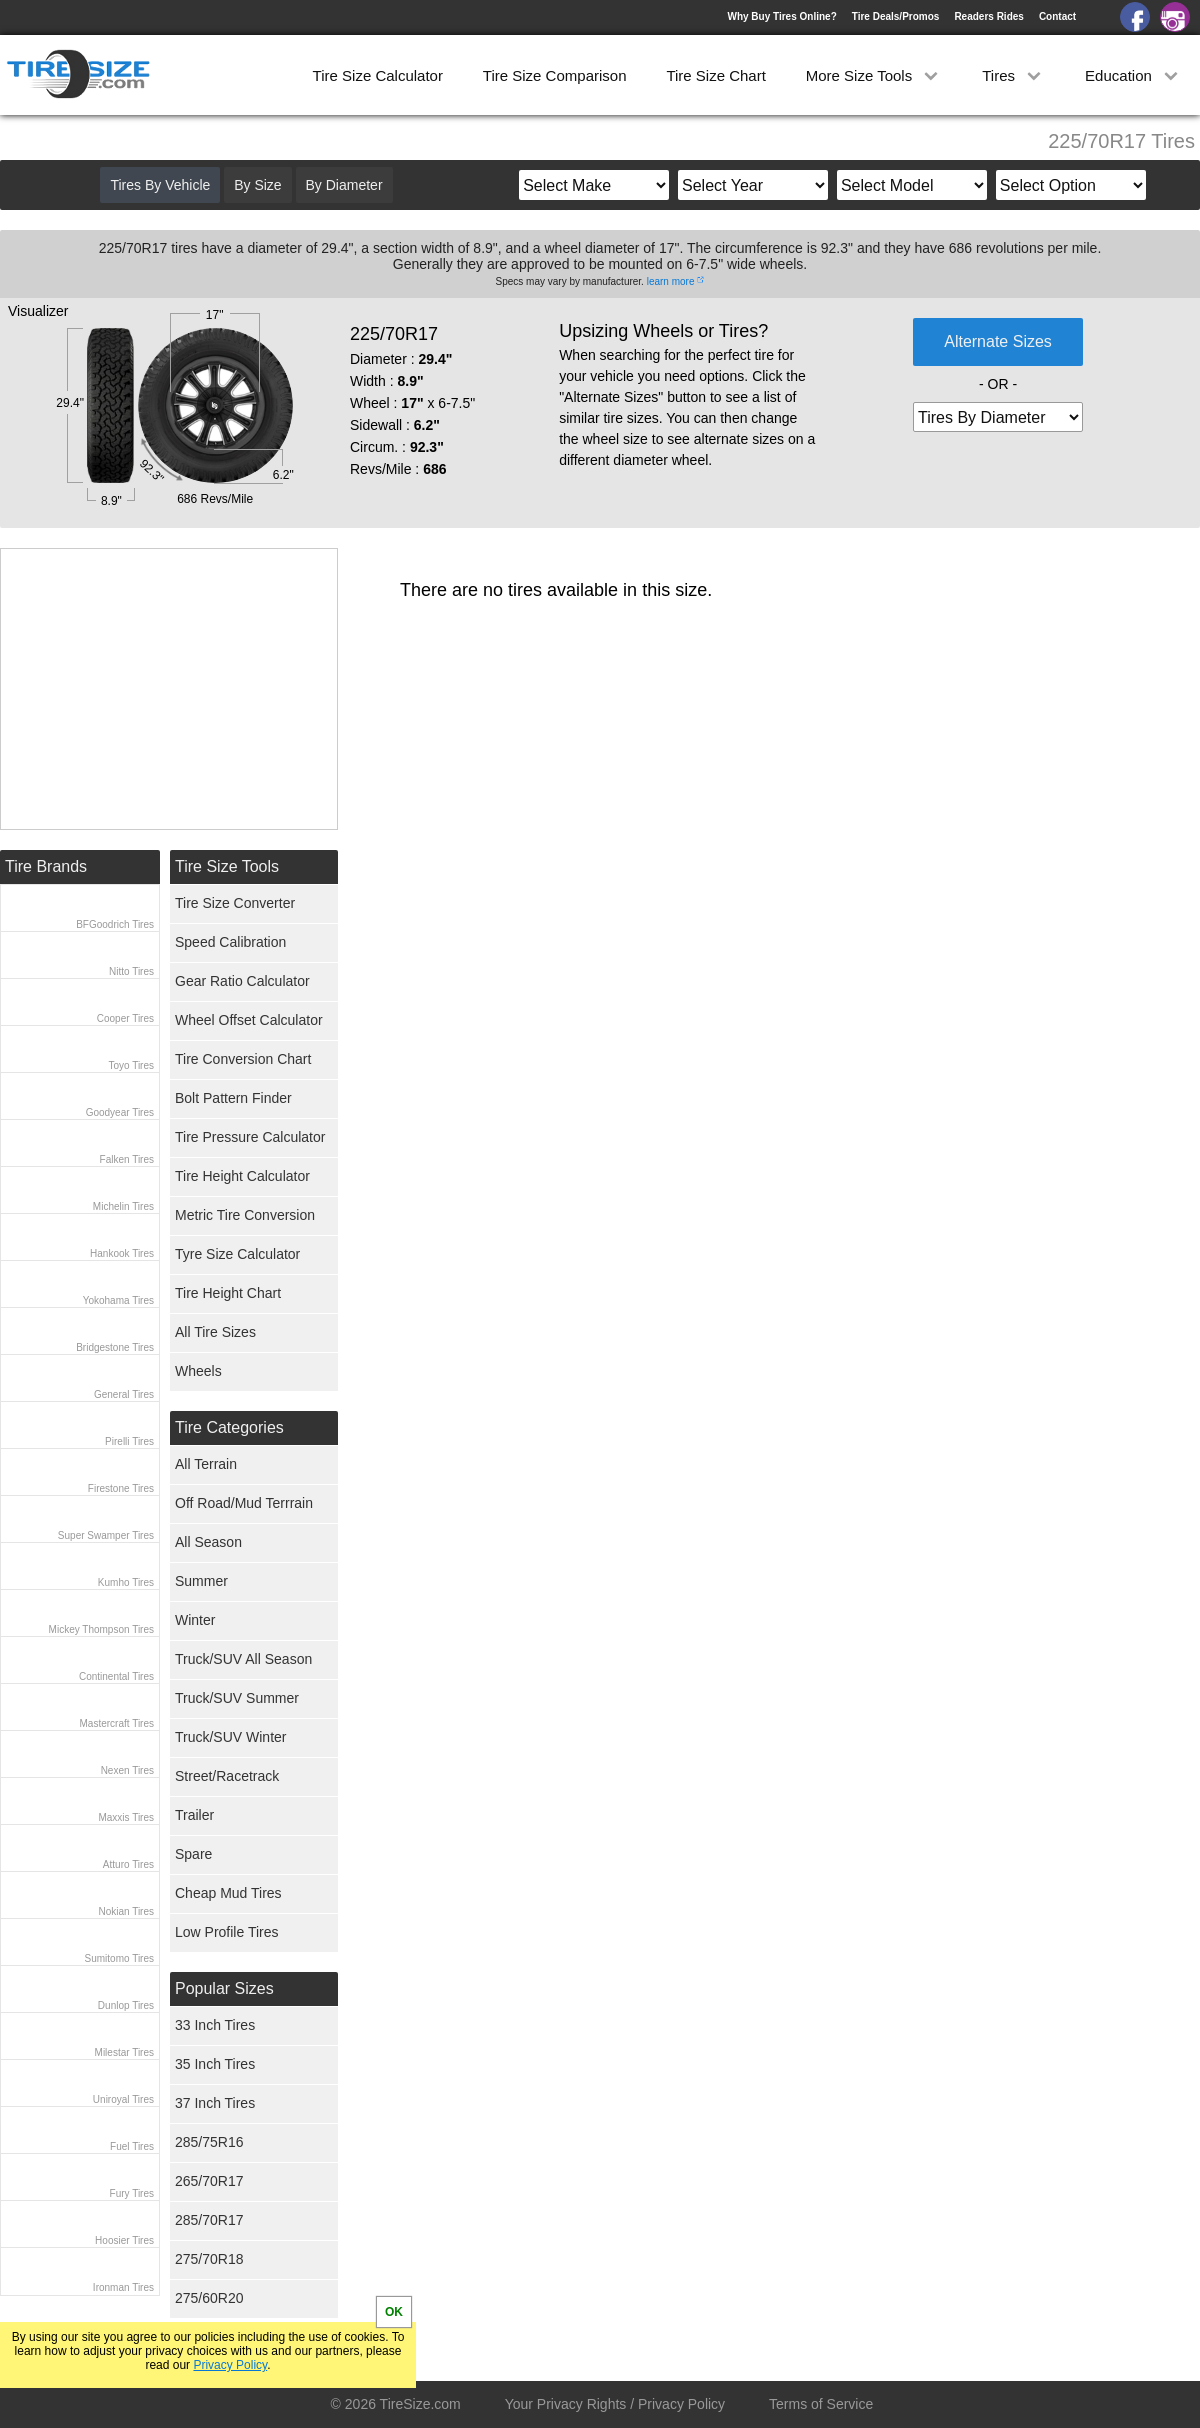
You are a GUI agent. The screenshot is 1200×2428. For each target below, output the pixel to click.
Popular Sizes (224, 1988)
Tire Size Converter (235, 903)
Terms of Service (821, 2404)
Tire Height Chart (228, 1293)
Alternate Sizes (998, 341)
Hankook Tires (122, 1253)
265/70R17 (209, 2181)
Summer (201, 1581)
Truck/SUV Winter (231, 1737)
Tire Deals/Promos (896, 16)
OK (394, 2312)
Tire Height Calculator (242, 1176)
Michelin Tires (123, 1206)
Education (1133, 75)
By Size (257, 185)
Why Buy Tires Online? (781, 16)
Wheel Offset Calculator (249, 1020)
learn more (671, 281)
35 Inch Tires (215, 2064)
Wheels (198, 1371)
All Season (208, 1542)
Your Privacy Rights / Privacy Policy (615, 2404)
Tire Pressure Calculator (250, 1137)
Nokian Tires (126, 1911)
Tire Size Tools (227, 866)
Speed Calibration (230, 942)
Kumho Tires (126, 1582)
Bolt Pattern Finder (233, 1098)
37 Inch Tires (215, 2103)
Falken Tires (127, 1159)
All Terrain (206, 1464)
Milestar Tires (124, 2052)
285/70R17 (209, 2220)
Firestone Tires (121, 1488)
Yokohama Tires (118, 1300)
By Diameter (344, 185)
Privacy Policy (230, 2365)
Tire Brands (46, 866)
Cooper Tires (125, 1018)
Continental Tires (116, 1676)
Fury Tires (132, 2193)
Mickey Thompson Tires (101, 1629)
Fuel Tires (132, 2146)
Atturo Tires (128, 1864)
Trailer (194, 1815)
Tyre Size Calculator (237, 1254)
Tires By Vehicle (160, 185)
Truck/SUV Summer (237, 1698)
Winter (195, 1620)
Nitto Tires (131, 971)
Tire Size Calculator (378, 75)
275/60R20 (209, 2298)
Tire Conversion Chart (243, 1059)
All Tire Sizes (215, 1332)
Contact (1057, 16)
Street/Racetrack (227, 1776)
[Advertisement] (169, 689)
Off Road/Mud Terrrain (244, 1503)
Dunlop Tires (126, 2005)
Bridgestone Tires (115, 1347)
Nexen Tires (127, 1770)
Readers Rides (988, 16)
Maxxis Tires (126, 1817)
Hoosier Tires (124, 2240)
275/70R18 (209, 2259)
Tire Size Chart (715, 75)
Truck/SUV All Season (243, 1659)
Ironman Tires (123, 2287)
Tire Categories (229, 1427)
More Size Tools (874, 75)
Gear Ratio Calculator (242, 981)
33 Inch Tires (215, 2025)
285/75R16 (209, 2142)
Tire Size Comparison (555, 75)
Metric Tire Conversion (245, 1215)
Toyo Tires (131, 1065)
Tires (1013, 75)
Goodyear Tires (120, 1112)
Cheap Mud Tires (228, 1893)
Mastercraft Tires (117, 1723)
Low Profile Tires (226, 1932)
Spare (193, 1854)
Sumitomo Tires (119, 1958)
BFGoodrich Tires (115, 924)
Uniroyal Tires (123, 2099)
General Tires (124, 1394)
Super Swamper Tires (106, 1535)
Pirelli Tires (129, 1441)
